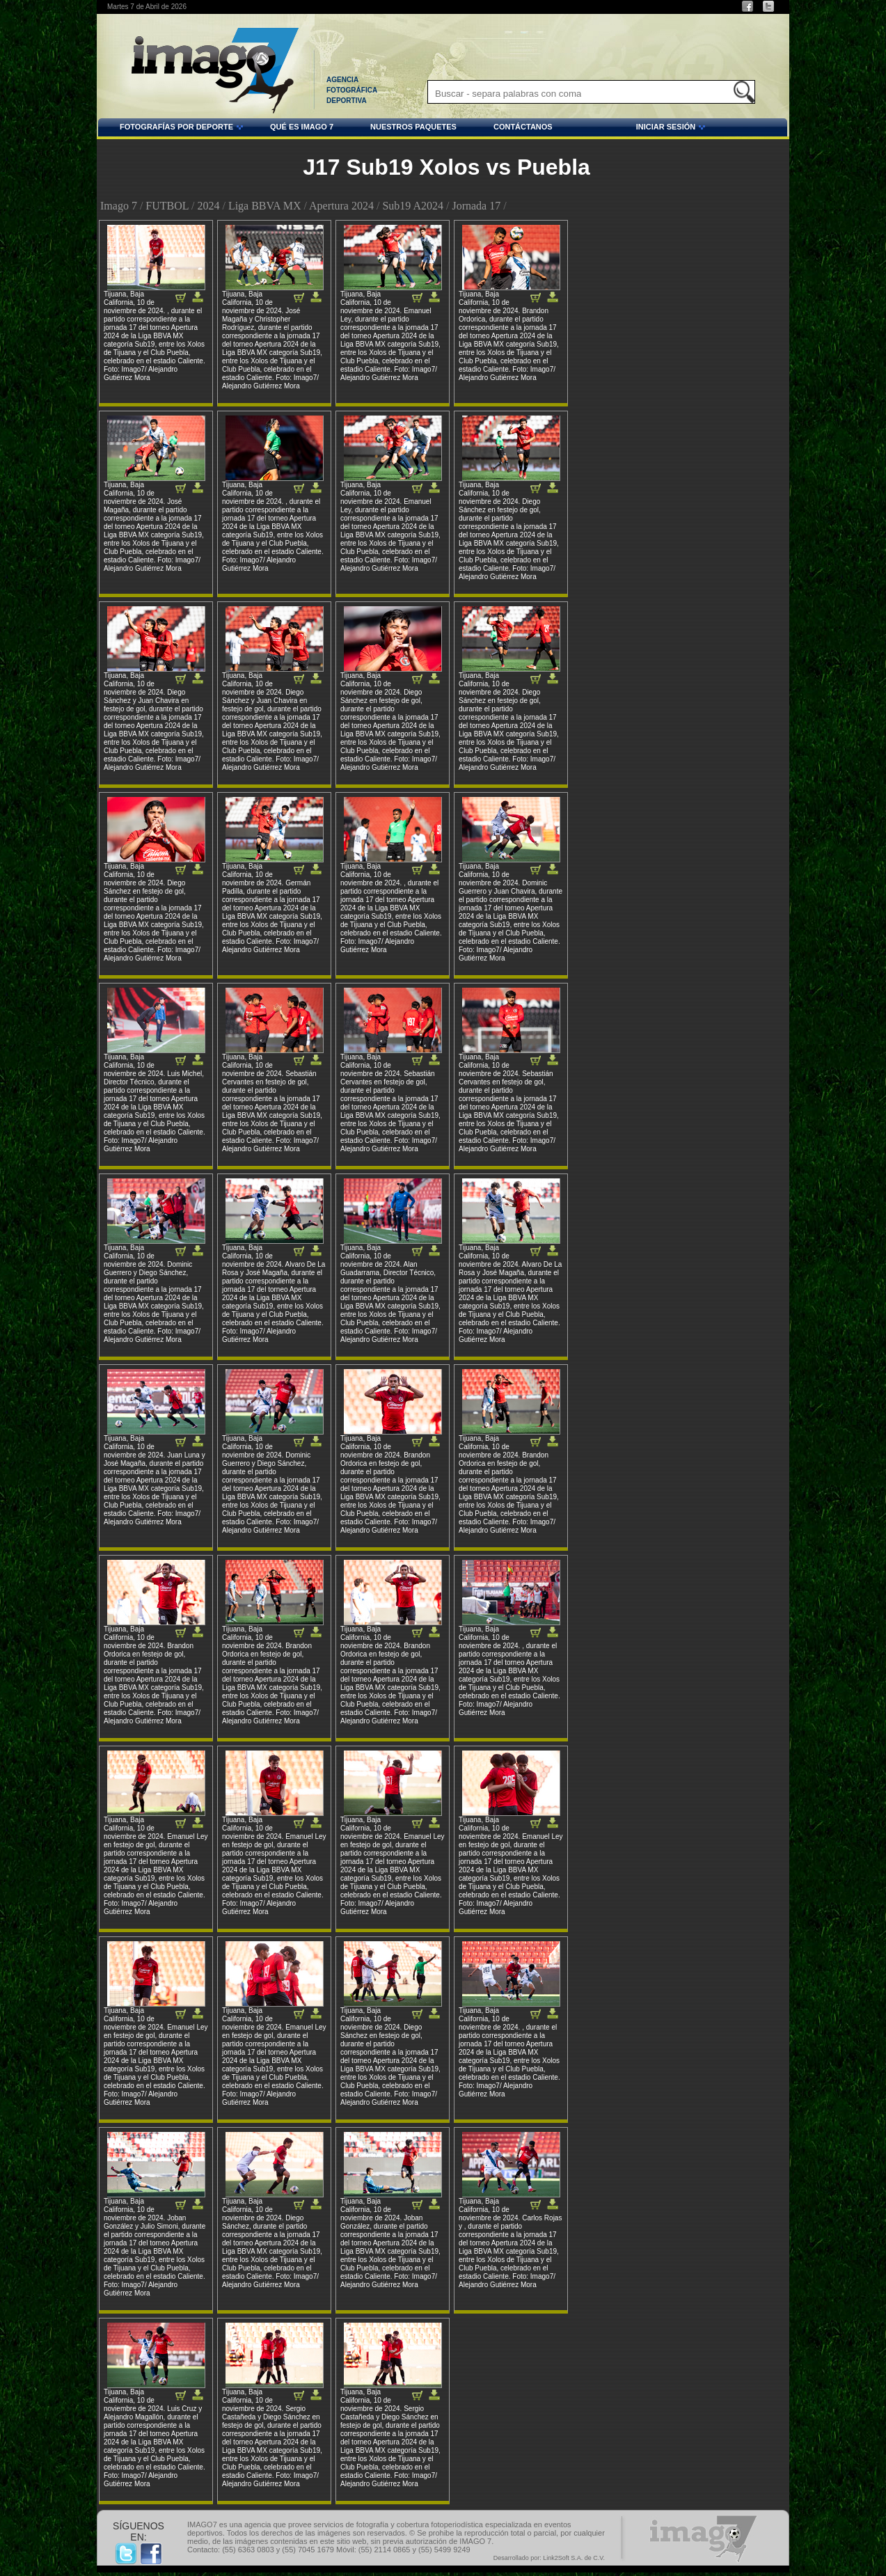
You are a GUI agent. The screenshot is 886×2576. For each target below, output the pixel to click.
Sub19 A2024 (412, 206)
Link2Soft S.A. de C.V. (574, 2557)
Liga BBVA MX (264, 206)
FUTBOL (167, 206)
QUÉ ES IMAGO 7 (301, 127)
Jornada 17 (476, 206)
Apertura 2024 (341, 206)
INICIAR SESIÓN (631, 129)
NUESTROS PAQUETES (413, 127)
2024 (208, 206)
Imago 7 (118, 206)
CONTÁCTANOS (523, 127)
